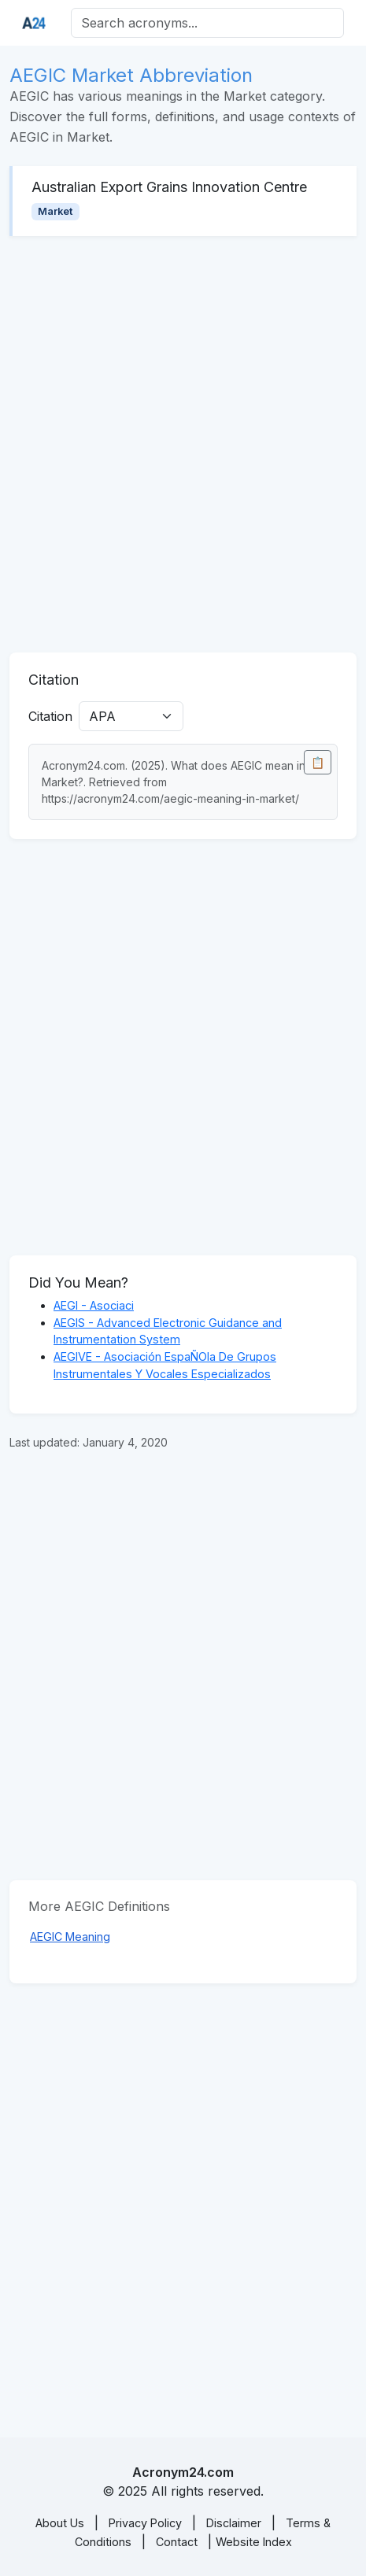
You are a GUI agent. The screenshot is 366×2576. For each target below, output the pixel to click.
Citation (50, 716)
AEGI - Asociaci (94, 1305)
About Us (59, 2523)
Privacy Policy (145, 2523)
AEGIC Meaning (70, 1936)
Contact (177, 2541)
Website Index (254, 2541)
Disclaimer (233, 2523)
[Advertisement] (183, 444)
